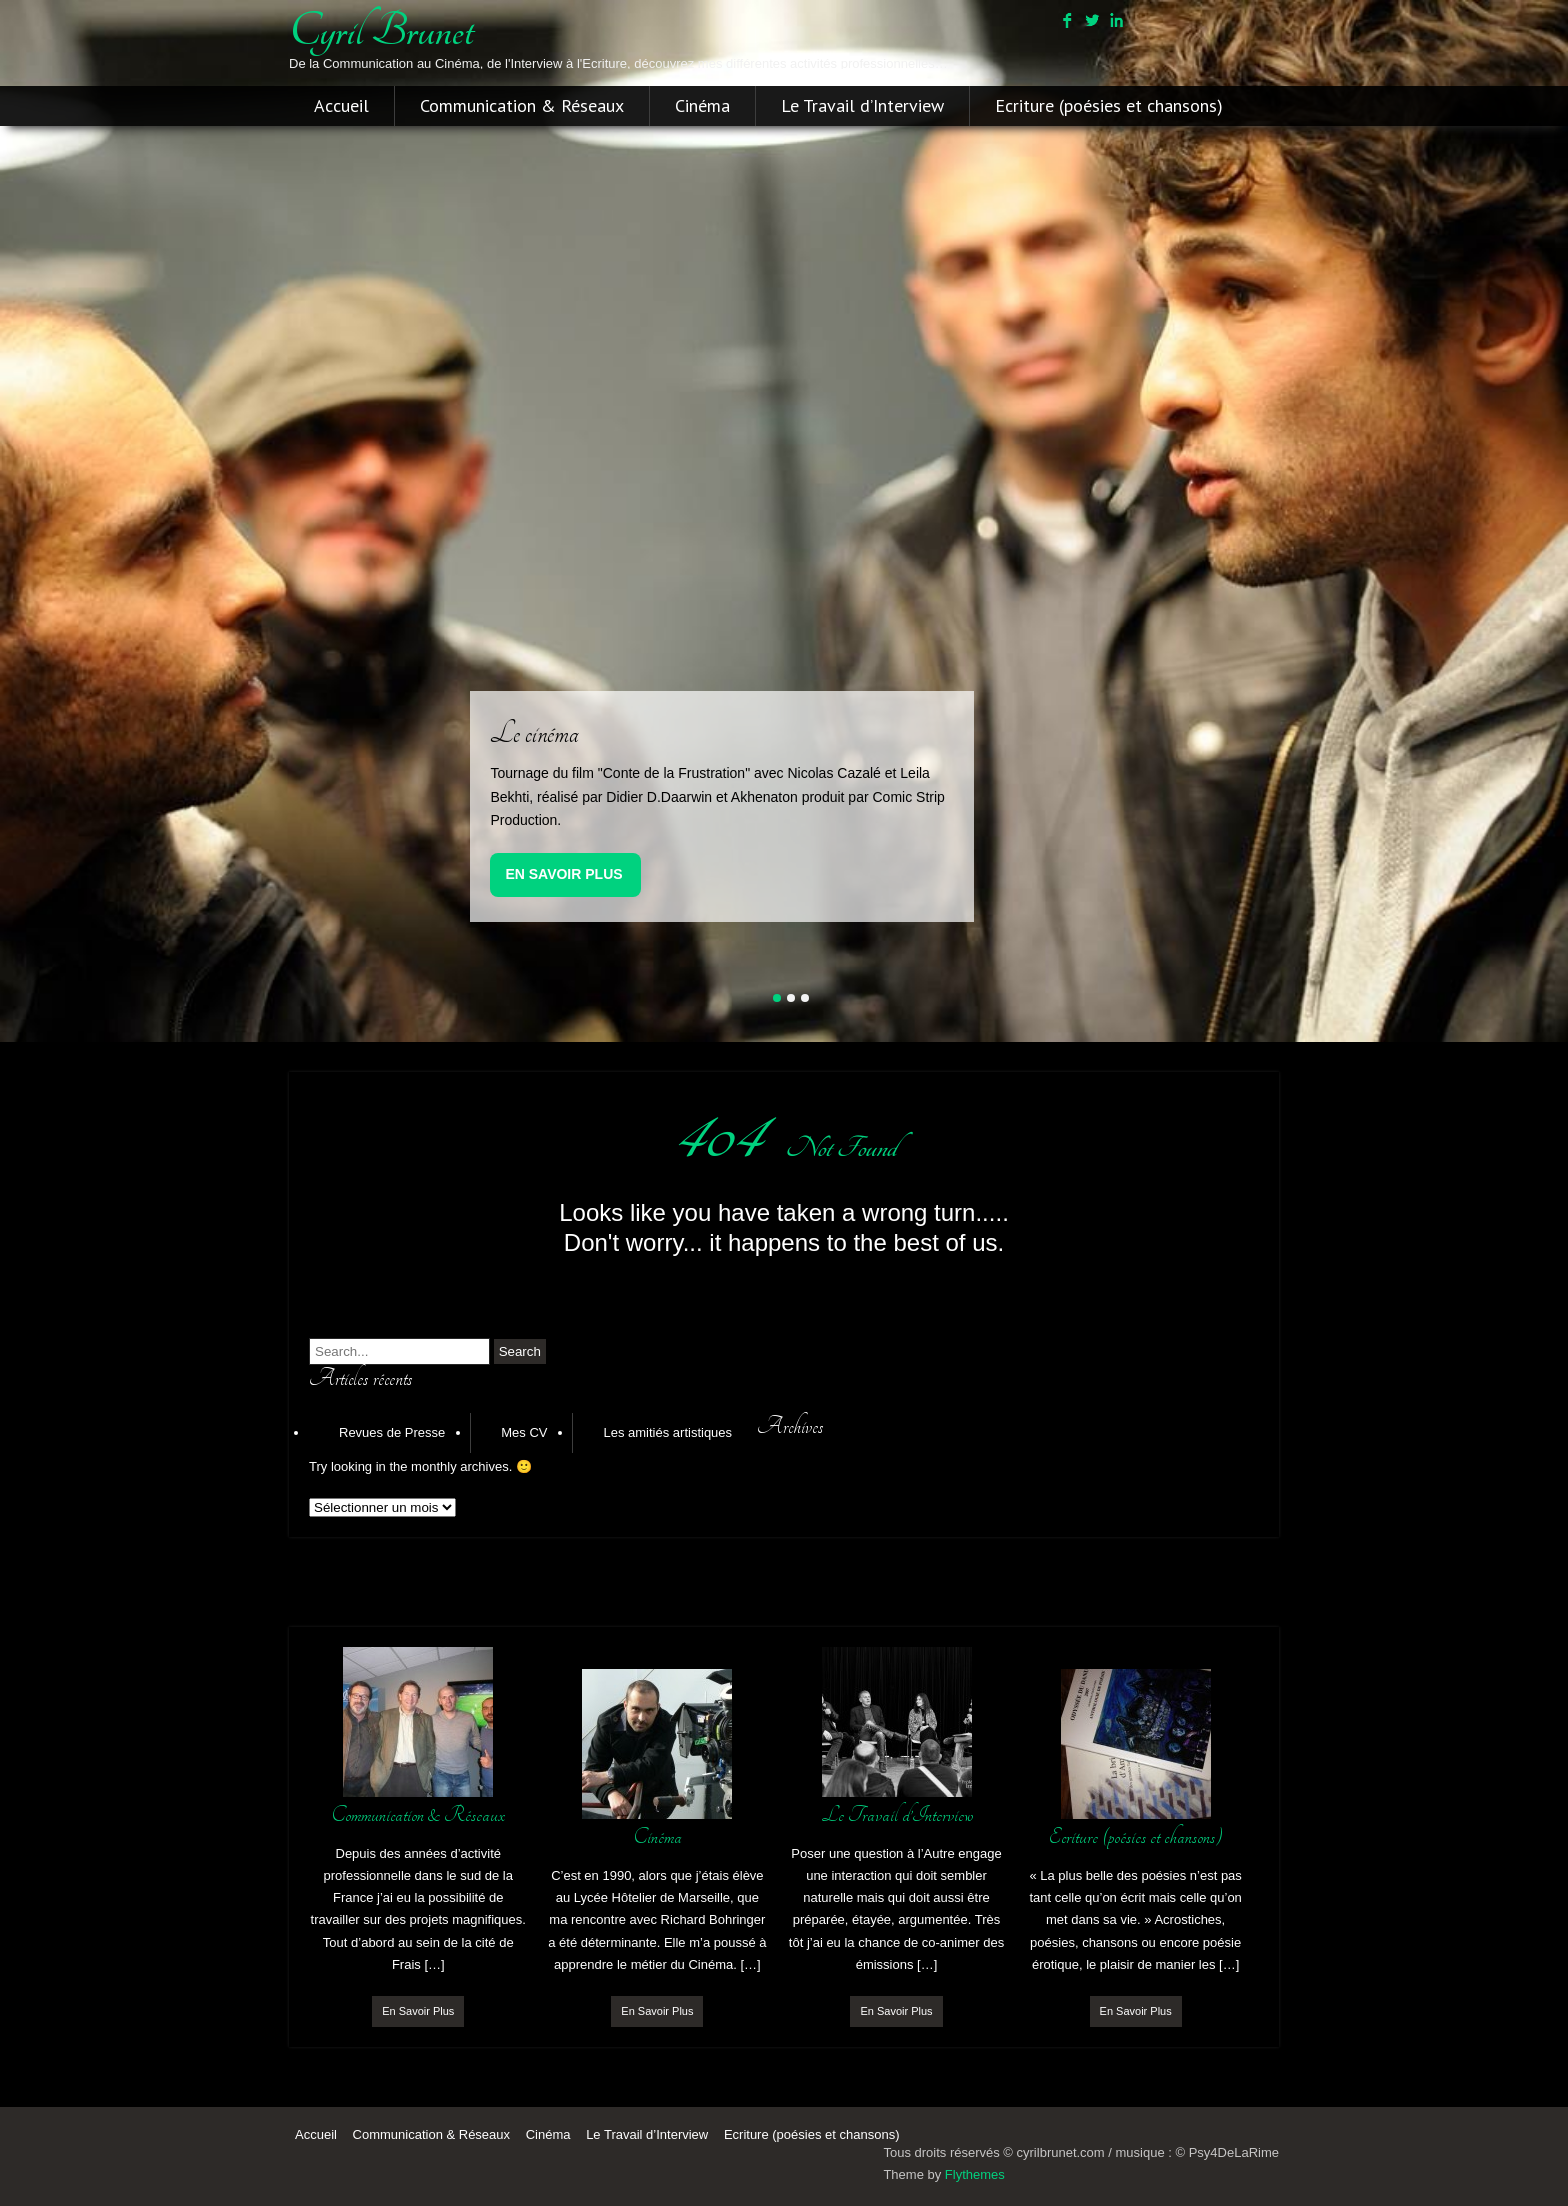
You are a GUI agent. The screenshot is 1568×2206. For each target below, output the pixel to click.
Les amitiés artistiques (667, 1432)
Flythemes (975, 2174)
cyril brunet (381, 31)
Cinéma (702, 106)
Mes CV (524, 1432)
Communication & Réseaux (522, 106)
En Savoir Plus (563, 874)
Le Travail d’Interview (862, 106)
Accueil (341, 106)
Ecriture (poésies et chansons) (1109, 106)
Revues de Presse (392, 1432)
